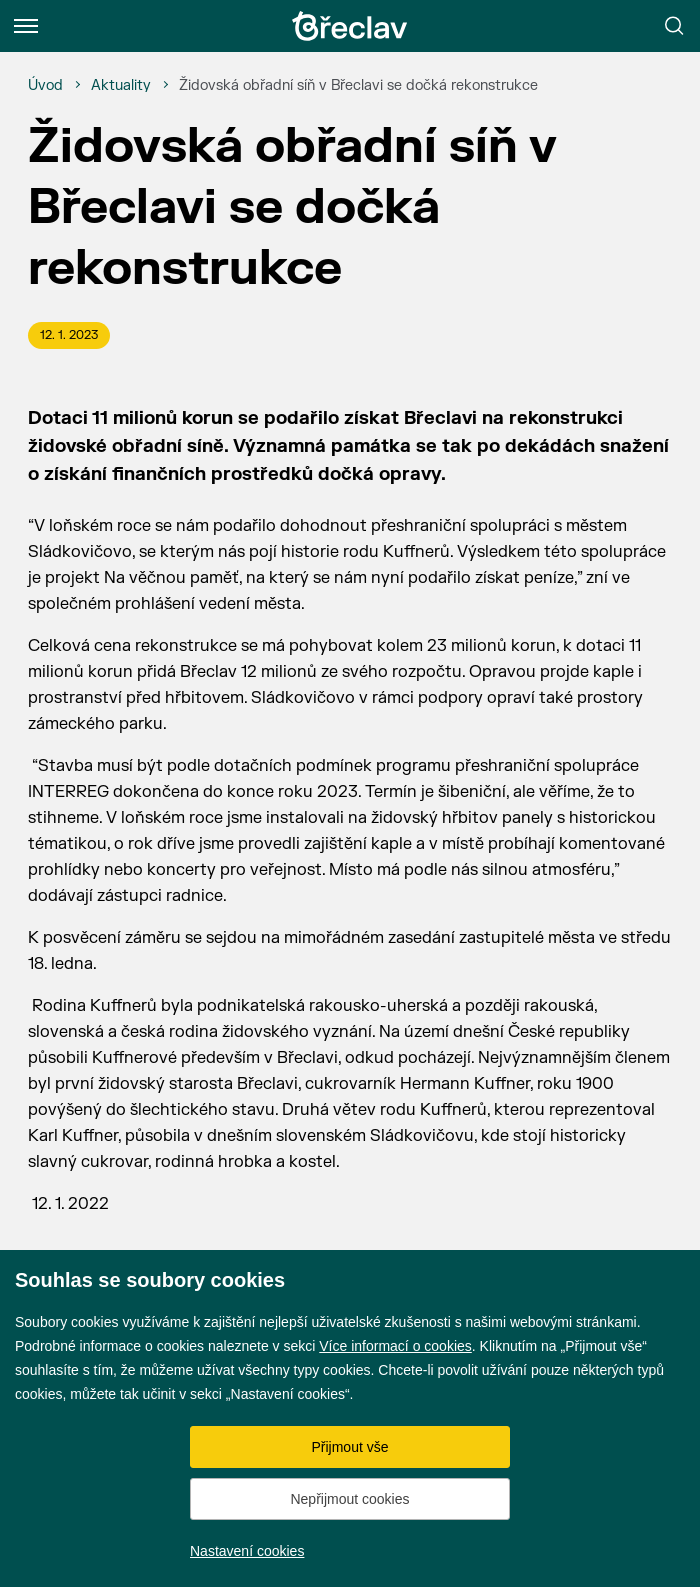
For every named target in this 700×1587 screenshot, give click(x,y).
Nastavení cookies (247, 1551)
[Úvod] (45, 86)
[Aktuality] (121, 86)
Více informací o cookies (395, 1346)
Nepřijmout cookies (349, 1499)
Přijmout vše (349, 1447)
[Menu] (26, 26)
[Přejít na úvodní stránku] (350, 26)
